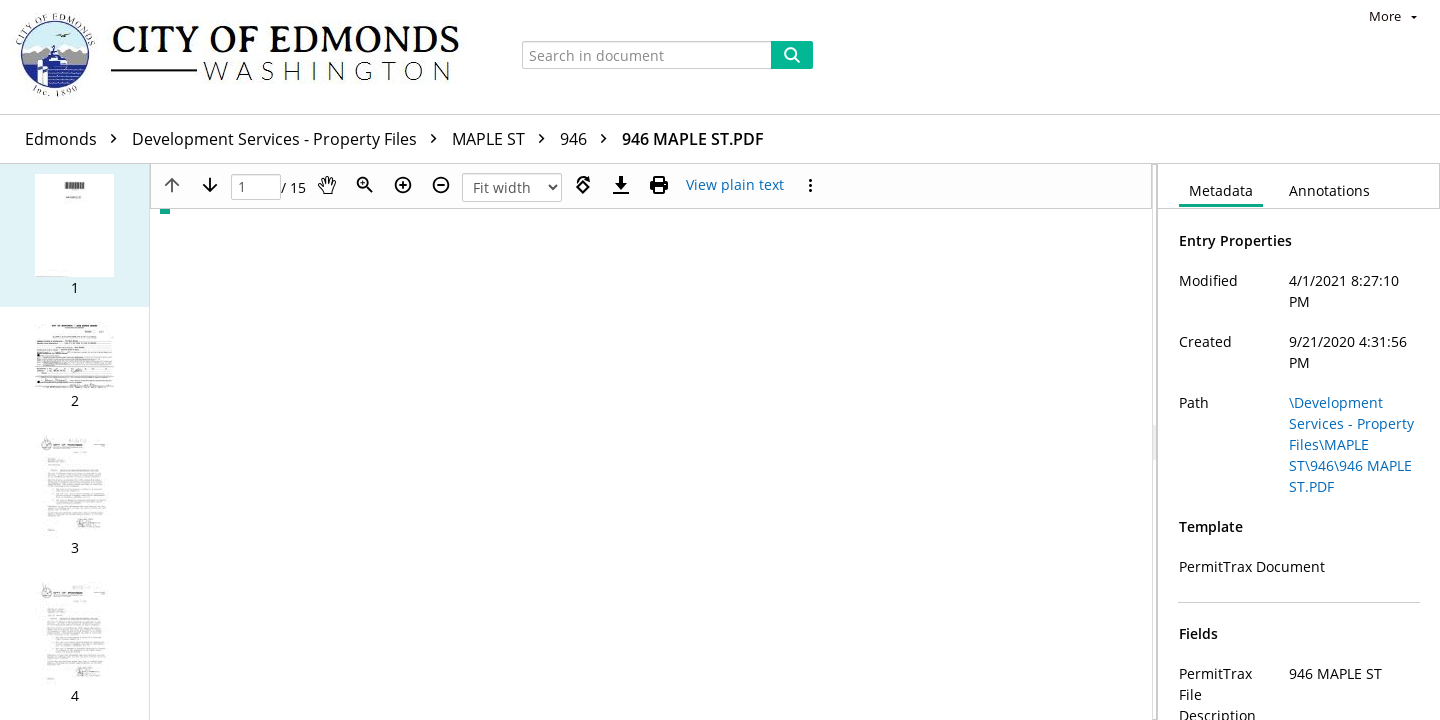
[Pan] (327, 185)
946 (588, 139)
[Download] (621, 185)
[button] (74, 235)
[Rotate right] (583, 185)
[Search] (792, 55)
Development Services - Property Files (289, 139)
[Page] (256, 187)
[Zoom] (365, 185)
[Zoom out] (441, 185)
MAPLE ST (503, 139)
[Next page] (210, 185)
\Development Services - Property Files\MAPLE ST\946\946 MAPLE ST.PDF (1351, 444)
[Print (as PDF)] (659, 185)
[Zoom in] (403, 185)
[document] (1299, 442)
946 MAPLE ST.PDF (693, 139)
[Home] (247, 57)
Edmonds (76, 139)
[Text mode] (735, 185)
